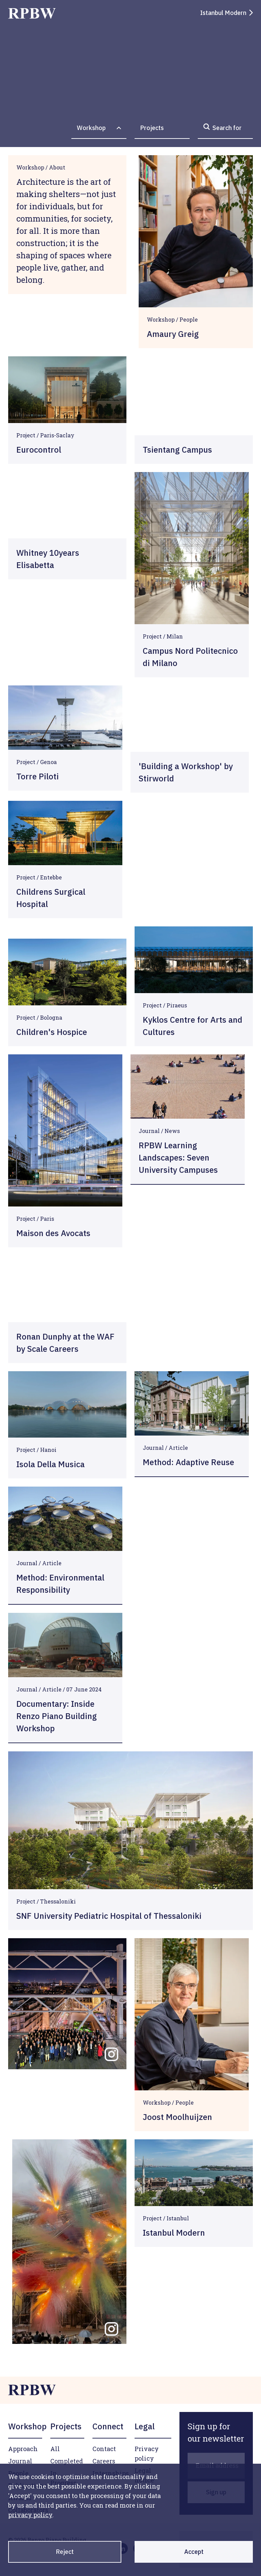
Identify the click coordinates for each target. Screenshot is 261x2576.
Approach (23, 2449)
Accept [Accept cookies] (194, 2552)
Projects (152, 128)
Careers (103, 2461)
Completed (66, 2461)
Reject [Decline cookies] (65, 2552)
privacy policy (30, 2515)
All (55, 2449)
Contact (104, 2449)
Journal (20, 2461)
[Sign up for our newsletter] (216, 2432)
